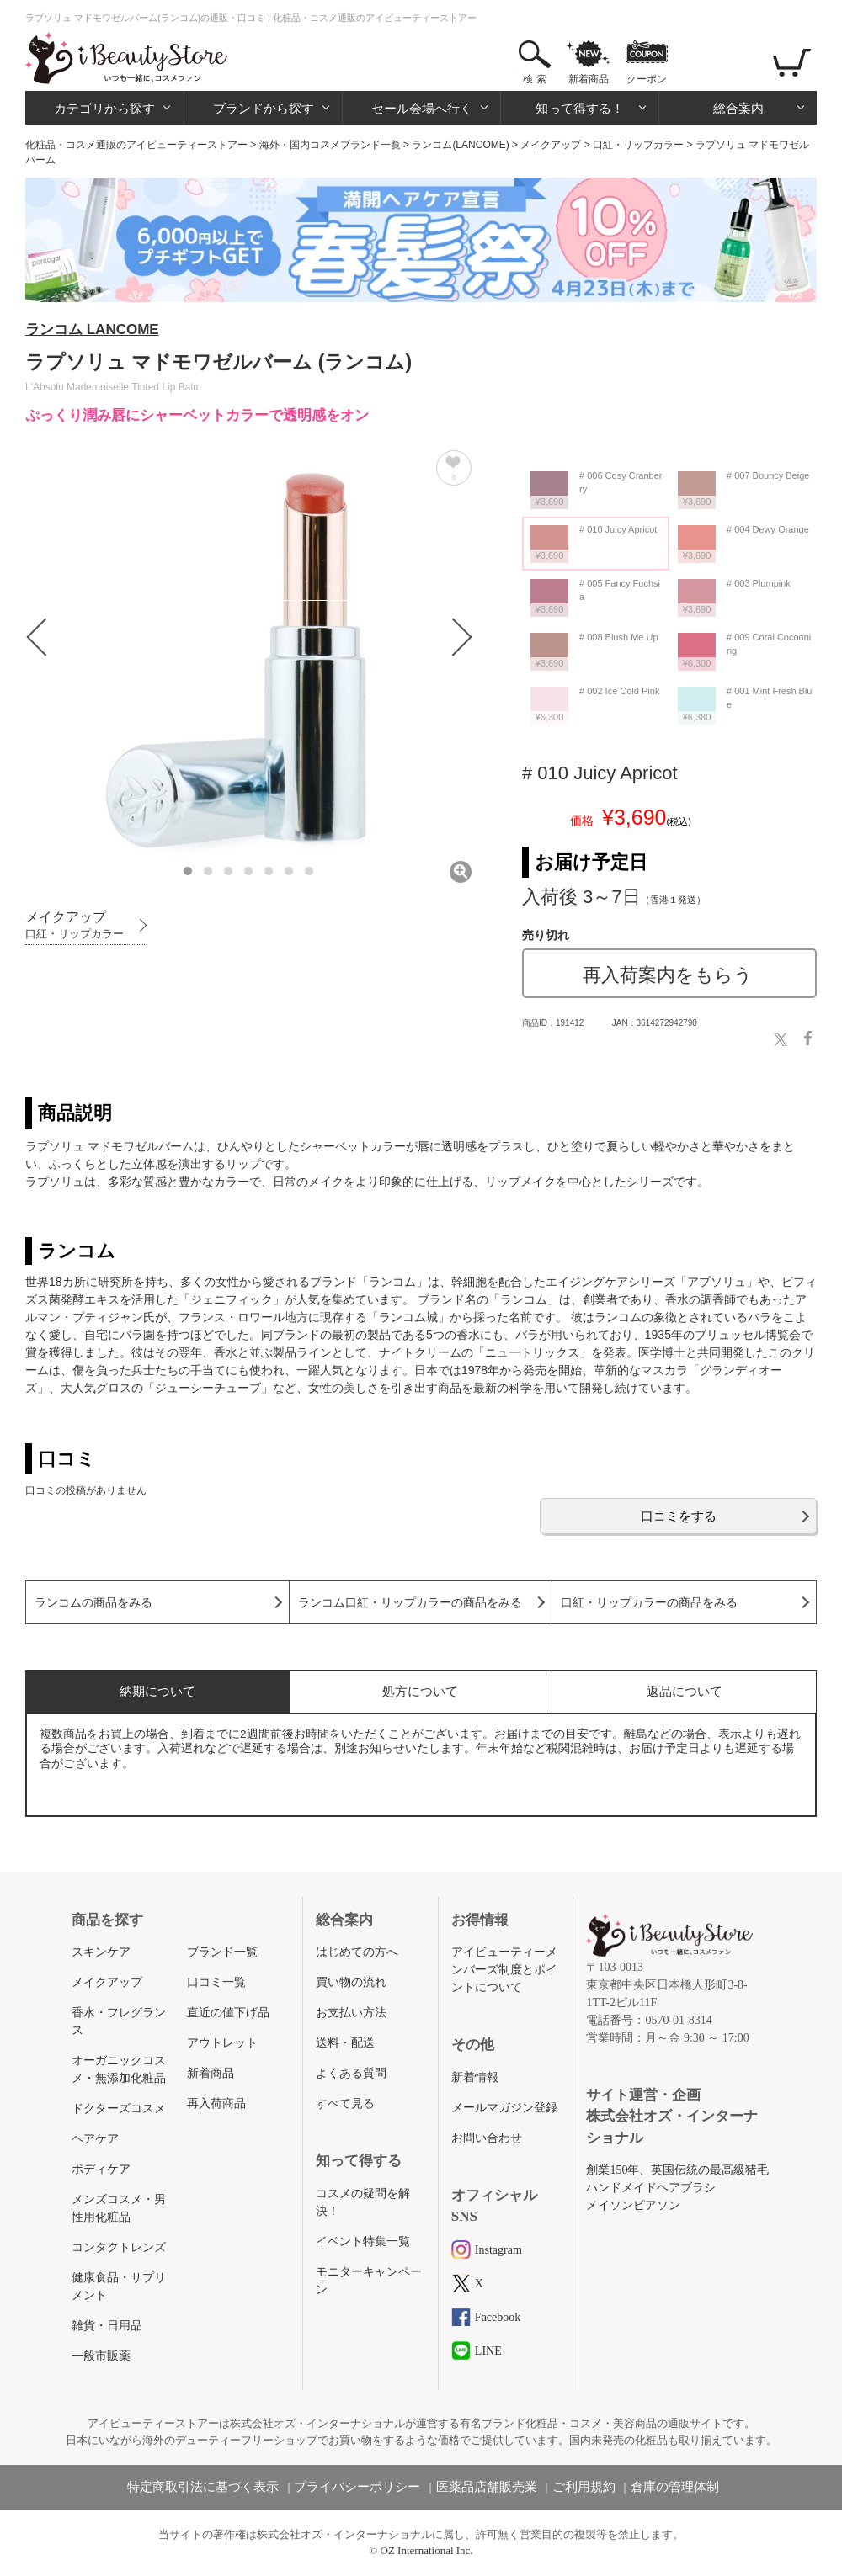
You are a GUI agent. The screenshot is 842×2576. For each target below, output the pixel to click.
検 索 (534, 79)
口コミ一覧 (216, 1982)
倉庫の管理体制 (675, 2487)
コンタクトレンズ (119, 2247)
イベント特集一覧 (363, 2241)
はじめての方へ (357, 1952)
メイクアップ (550, 145)
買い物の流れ (351, 1982)
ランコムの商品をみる (93, 1602)
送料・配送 (345, 2043)
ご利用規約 (584, 2487)
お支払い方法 (351, 2012)
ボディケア (101, 2169)
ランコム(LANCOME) (460, 145)
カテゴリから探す (104, 108)
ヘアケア (95, 2139)
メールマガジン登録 (504, 2107)
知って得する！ (580, 108)
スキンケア (101, 1952)
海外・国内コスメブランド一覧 (330, 145)
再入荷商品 (216, 2103)
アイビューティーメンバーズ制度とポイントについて (504, 1970)
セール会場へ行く (421, 108)
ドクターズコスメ (119, 2108)
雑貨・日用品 (107, 2325)
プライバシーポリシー (357, 2487)
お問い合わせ (486, 2138)
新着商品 (588, 79)
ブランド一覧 (222, 1952)
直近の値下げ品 (228, 2012)
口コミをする (679, 1516)
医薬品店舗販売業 (486, 2487)
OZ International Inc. (427, 2550)
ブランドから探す (263, 108)
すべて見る (345, 2103)
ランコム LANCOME (92, 329)
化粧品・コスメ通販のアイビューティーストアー (136, 145)
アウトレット (222, 2043)
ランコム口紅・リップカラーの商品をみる (410, 1602)
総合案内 (738, 108)
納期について (157, 1691)
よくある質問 (351, 2073)
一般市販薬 (101, 2356)
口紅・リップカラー (638, 145)
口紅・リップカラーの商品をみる (649, 1602)
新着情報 (474, 2077)
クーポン (646, 79)
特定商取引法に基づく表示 (203, 2487)
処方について (420, 1691)
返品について (684, 1691)
